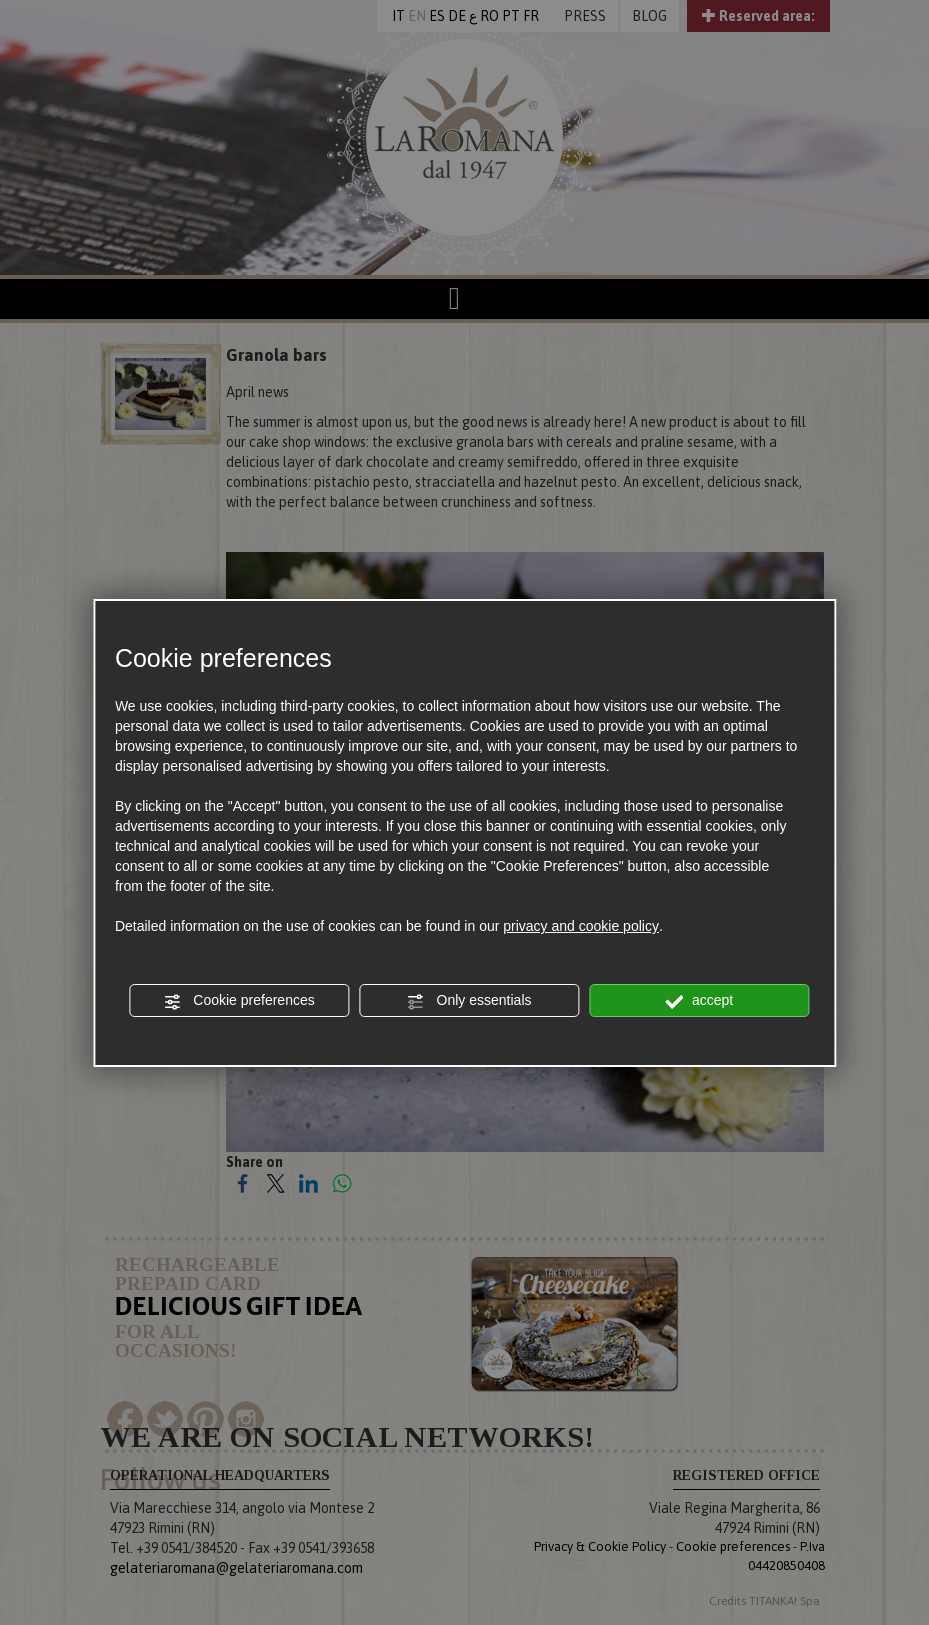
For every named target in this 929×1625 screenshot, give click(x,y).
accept (699, 1001)
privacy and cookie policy (581, 926)
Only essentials (469, 1001)
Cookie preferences (238, 1001)
